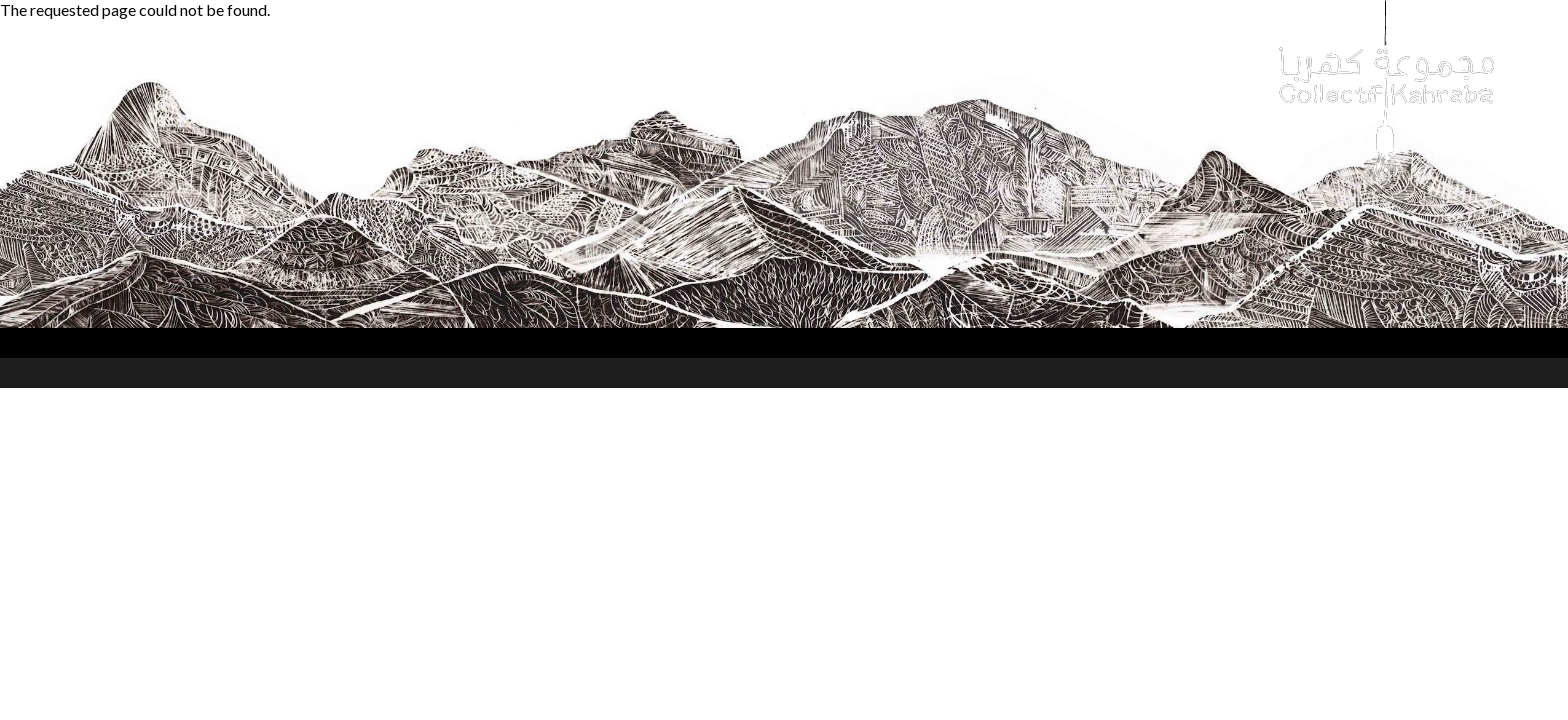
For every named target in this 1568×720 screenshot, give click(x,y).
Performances (287, 59)
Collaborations (533, 59)
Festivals (409, 59)
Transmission (673, 59)
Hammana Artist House (843, 59)
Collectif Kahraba (135, 59)
